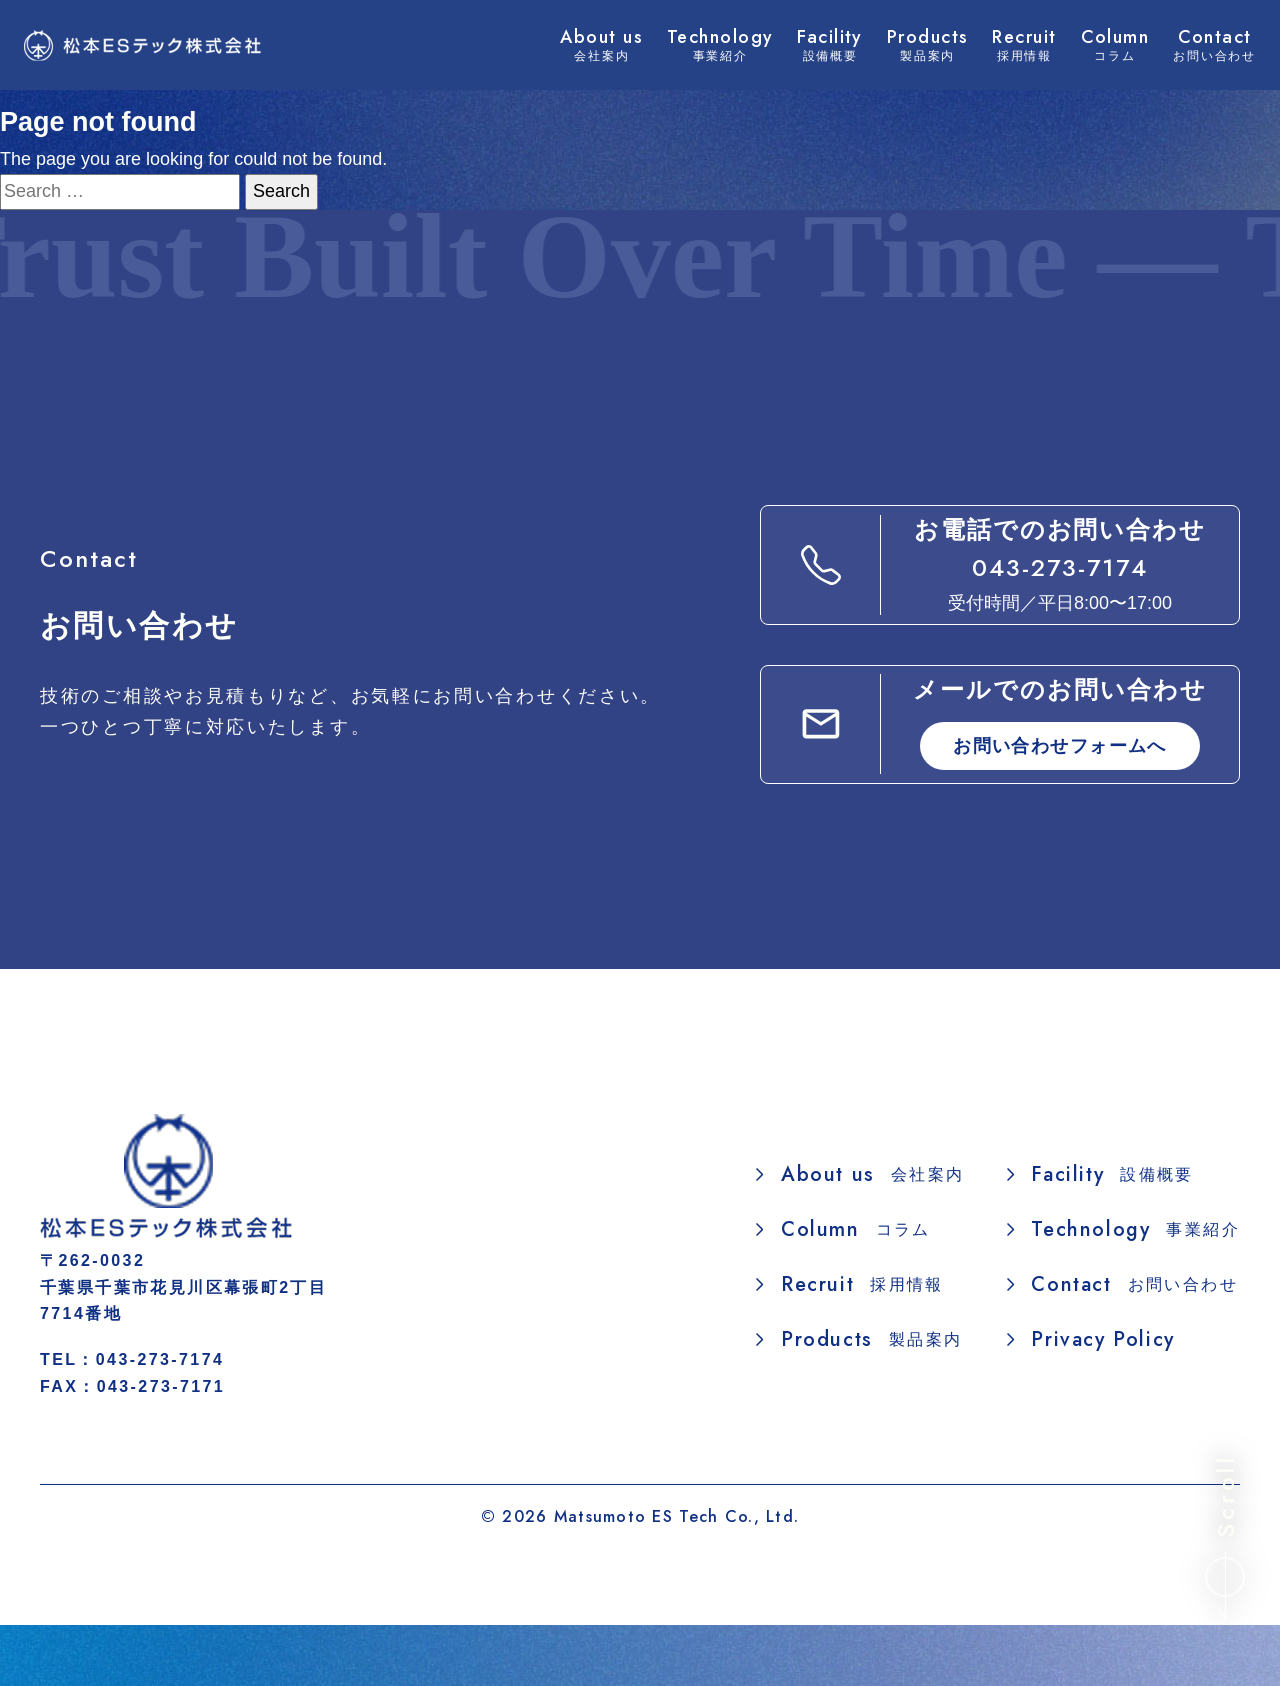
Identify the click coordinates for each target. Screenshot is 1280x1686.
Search (281, 191)
